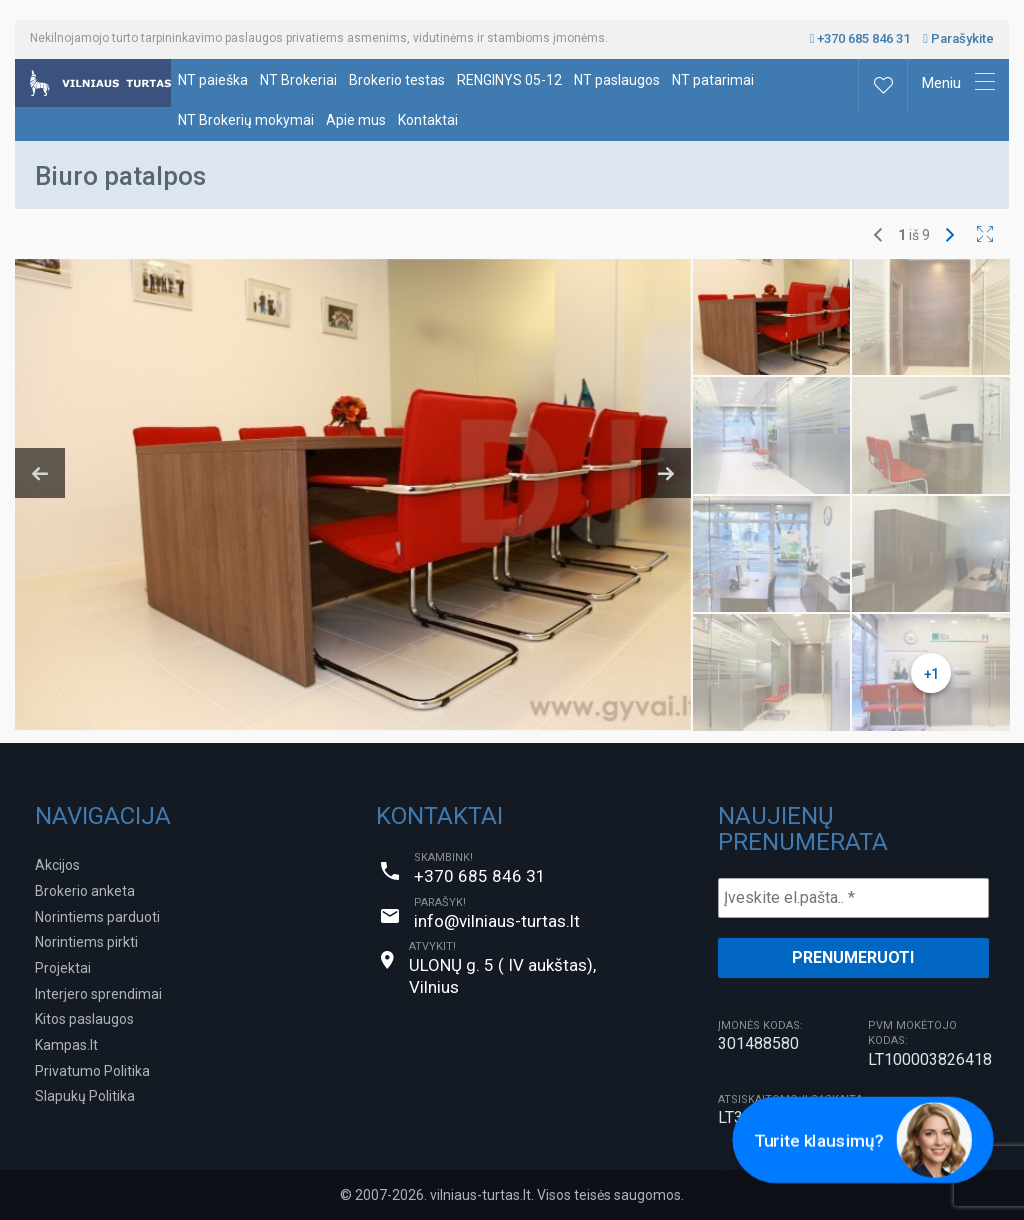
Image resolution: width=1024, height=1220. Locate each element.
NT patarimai (713, 80)
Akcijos (57, 865)
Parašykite (958, 38)
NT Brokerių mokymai (246, 120)
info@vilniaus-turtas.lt (497, 921)
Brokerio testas (397, 80)
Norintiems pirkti (86, 942)
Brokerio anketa (85, 891)
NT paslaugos (617, 80)
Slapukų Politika (85, 1096)
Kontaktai (428, 120)
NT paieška (213, 80)
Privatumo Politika (92, 1071)
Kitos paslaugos (84, 1019)
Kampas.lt (66, 1045)
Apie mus (356, 120)
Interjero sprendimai (98, 994)
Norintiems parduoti (97, 917)
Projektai (63, 968)
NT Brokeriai (298, 80)
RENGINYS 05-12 (509, 80)
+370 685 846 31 (860, 38)
